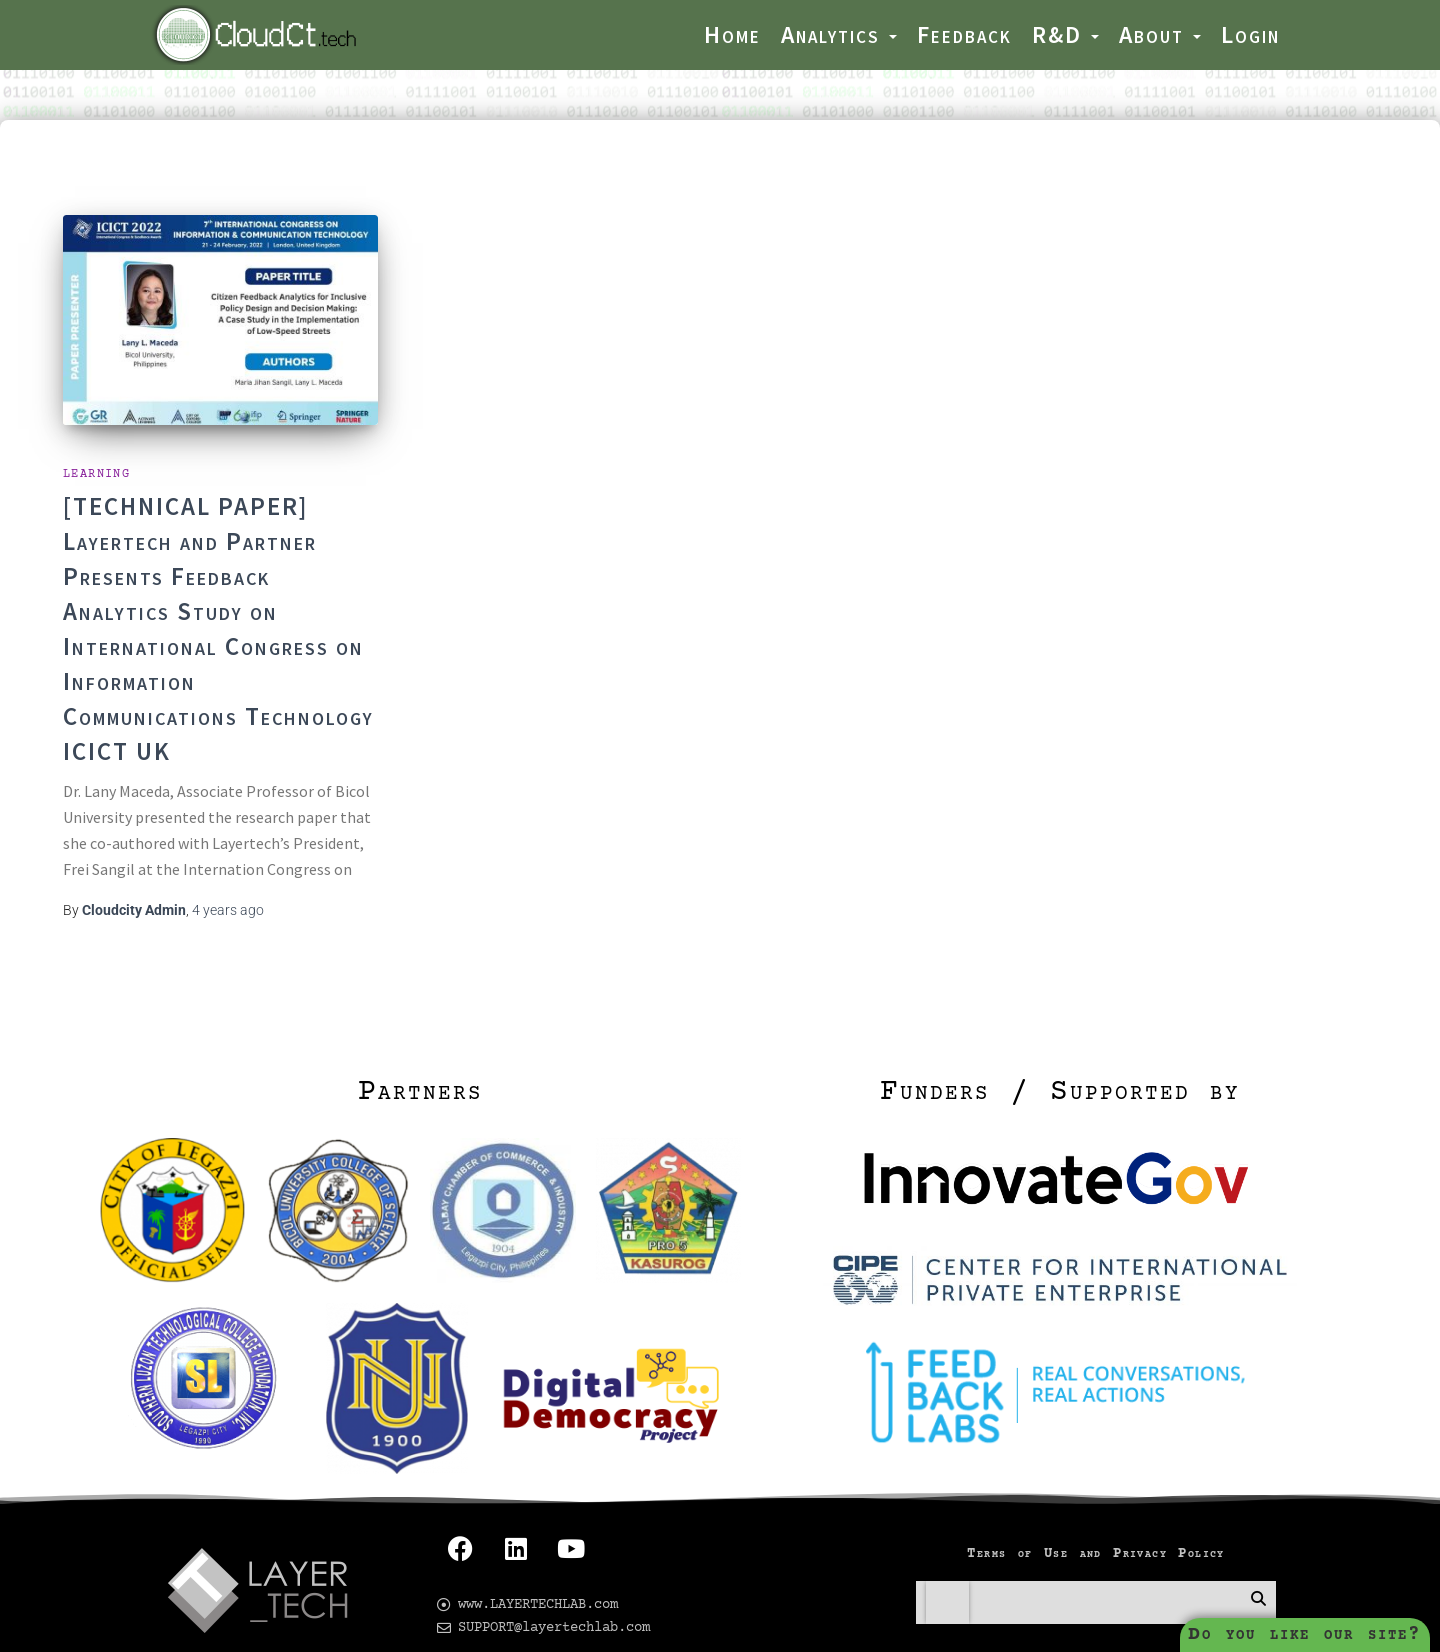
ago (228, 880)
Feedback (964, 34)
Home (732, 34)
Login (1250, 34)
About (1160, 34)
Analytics (839, 34)
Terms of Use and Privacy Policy (1095, 1524)
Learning (96, 444)
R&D (1065, 34)
